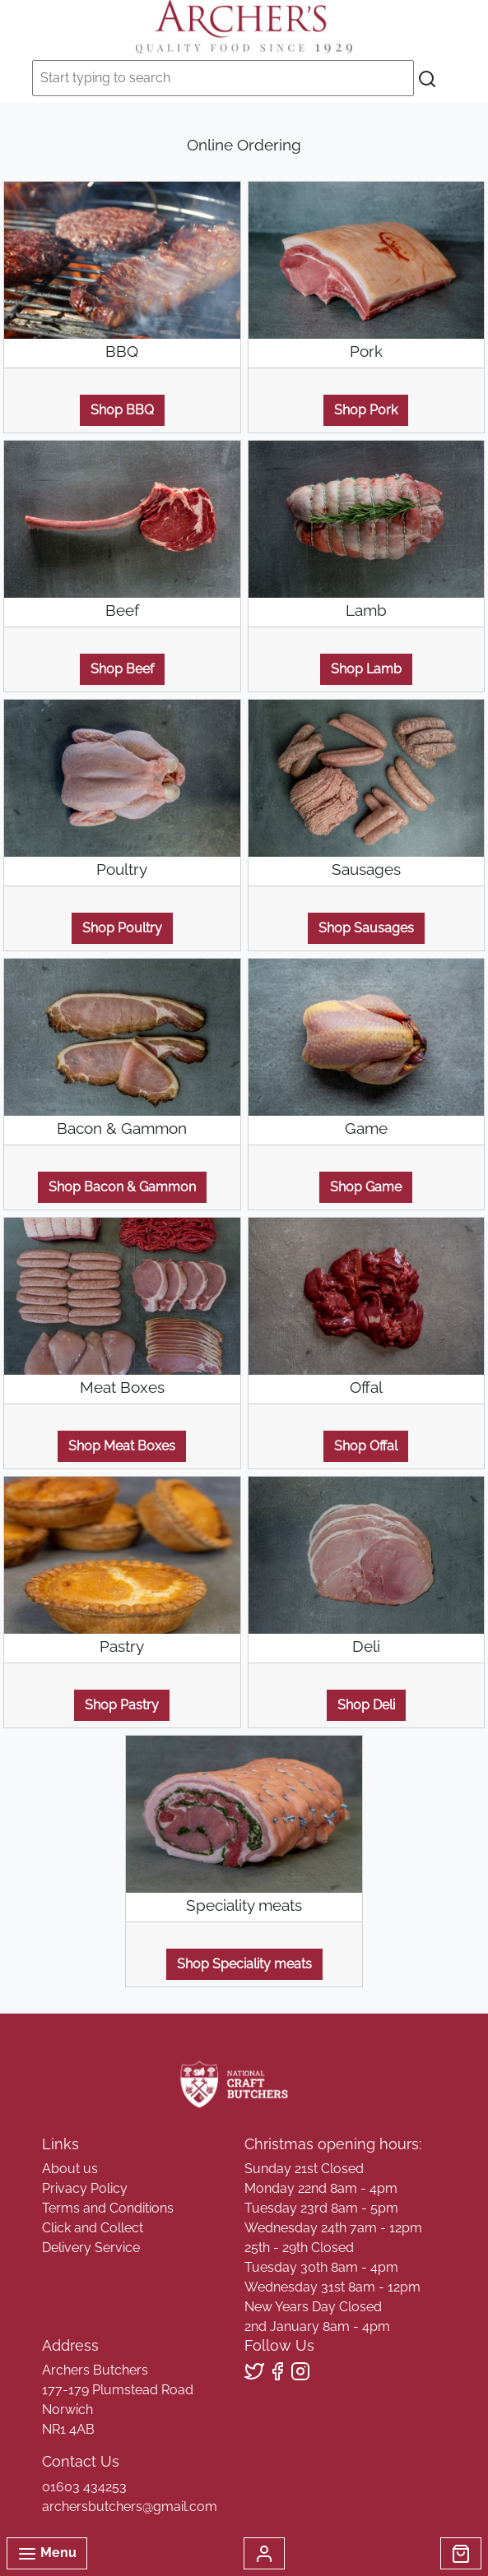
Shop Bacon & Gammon (122, 1187)
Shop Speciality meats (244, 1964)
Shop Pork (365, 410)
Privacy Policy (85, 2188)
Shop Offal (365, 1446)
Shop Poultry (122, 928)
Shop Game (366, 1187)
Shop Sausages (366, 928)
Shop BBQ (122, 410)
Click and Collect (92, 2228)
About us (70, 2168)
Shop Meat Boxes (121, 1446)
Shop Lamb (366, 669)
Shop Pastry (122, 1705)
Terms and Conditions (108, 2208)
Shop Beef (122, 669)
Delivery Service (91, 2247)
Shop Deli (366, 1705)
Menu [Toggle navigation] (47, 2554)
